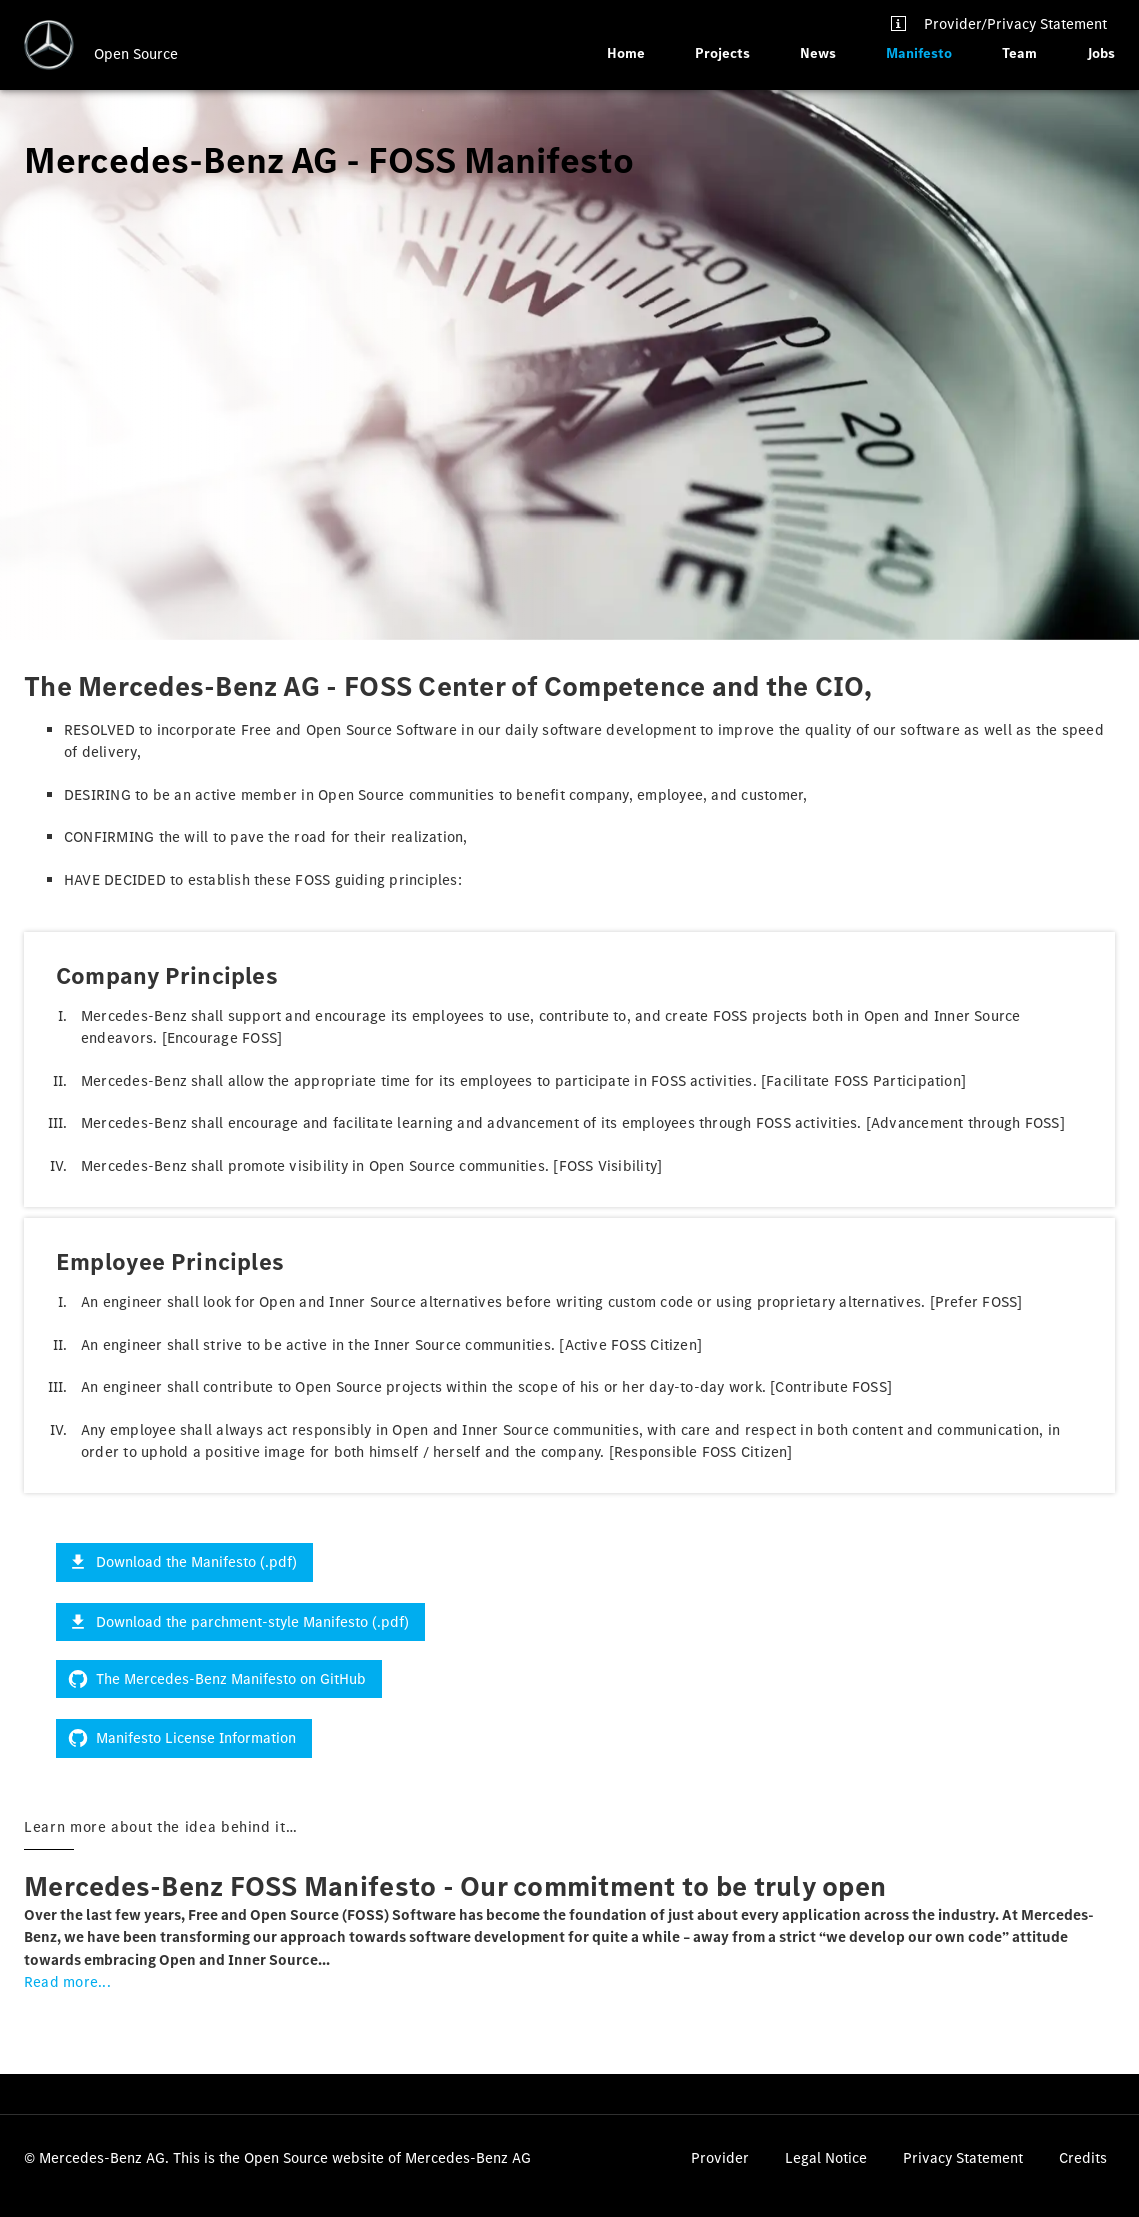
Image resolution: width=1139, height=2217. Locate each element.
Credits (1083, 2158)
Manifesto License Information (184, 1738)
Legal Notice (826, 2158)
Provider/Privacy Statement (1015, 24)
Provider (720, 2158)
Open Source (136, 54)
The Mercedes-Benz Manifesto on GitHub (219, 1679)
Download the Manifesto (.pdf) (184, 1562)
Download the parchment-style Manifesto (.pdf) (240, 1622)
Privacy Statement (963, 2158)
